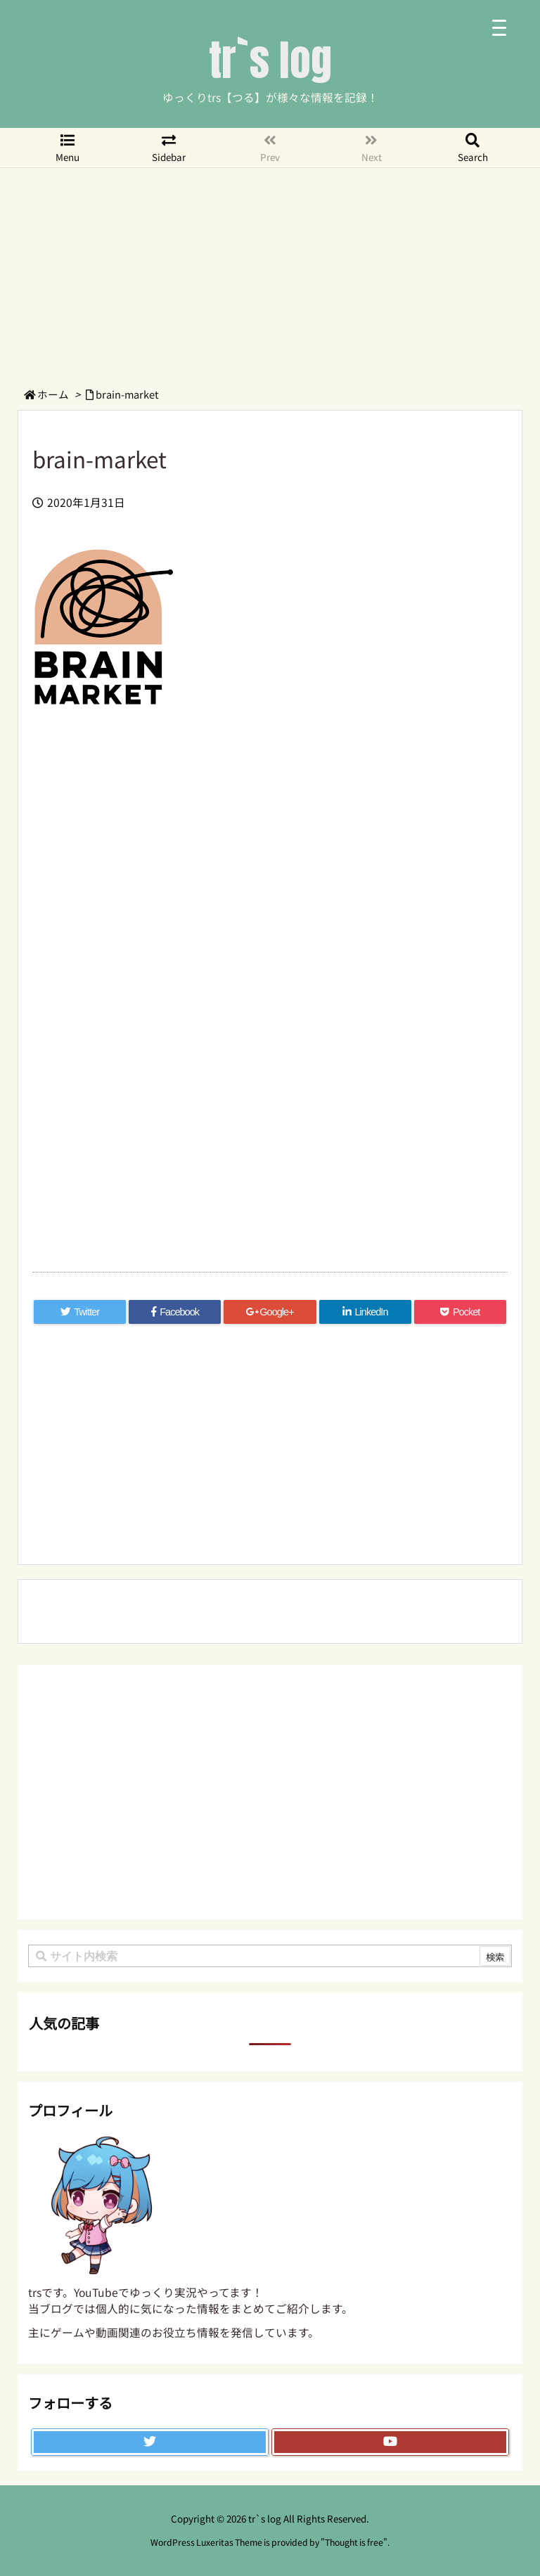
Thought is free (354, 2542)
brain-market (127, 394)
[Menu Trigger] (499, 26)
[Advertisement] (270, 273)
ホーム (53, 394)
